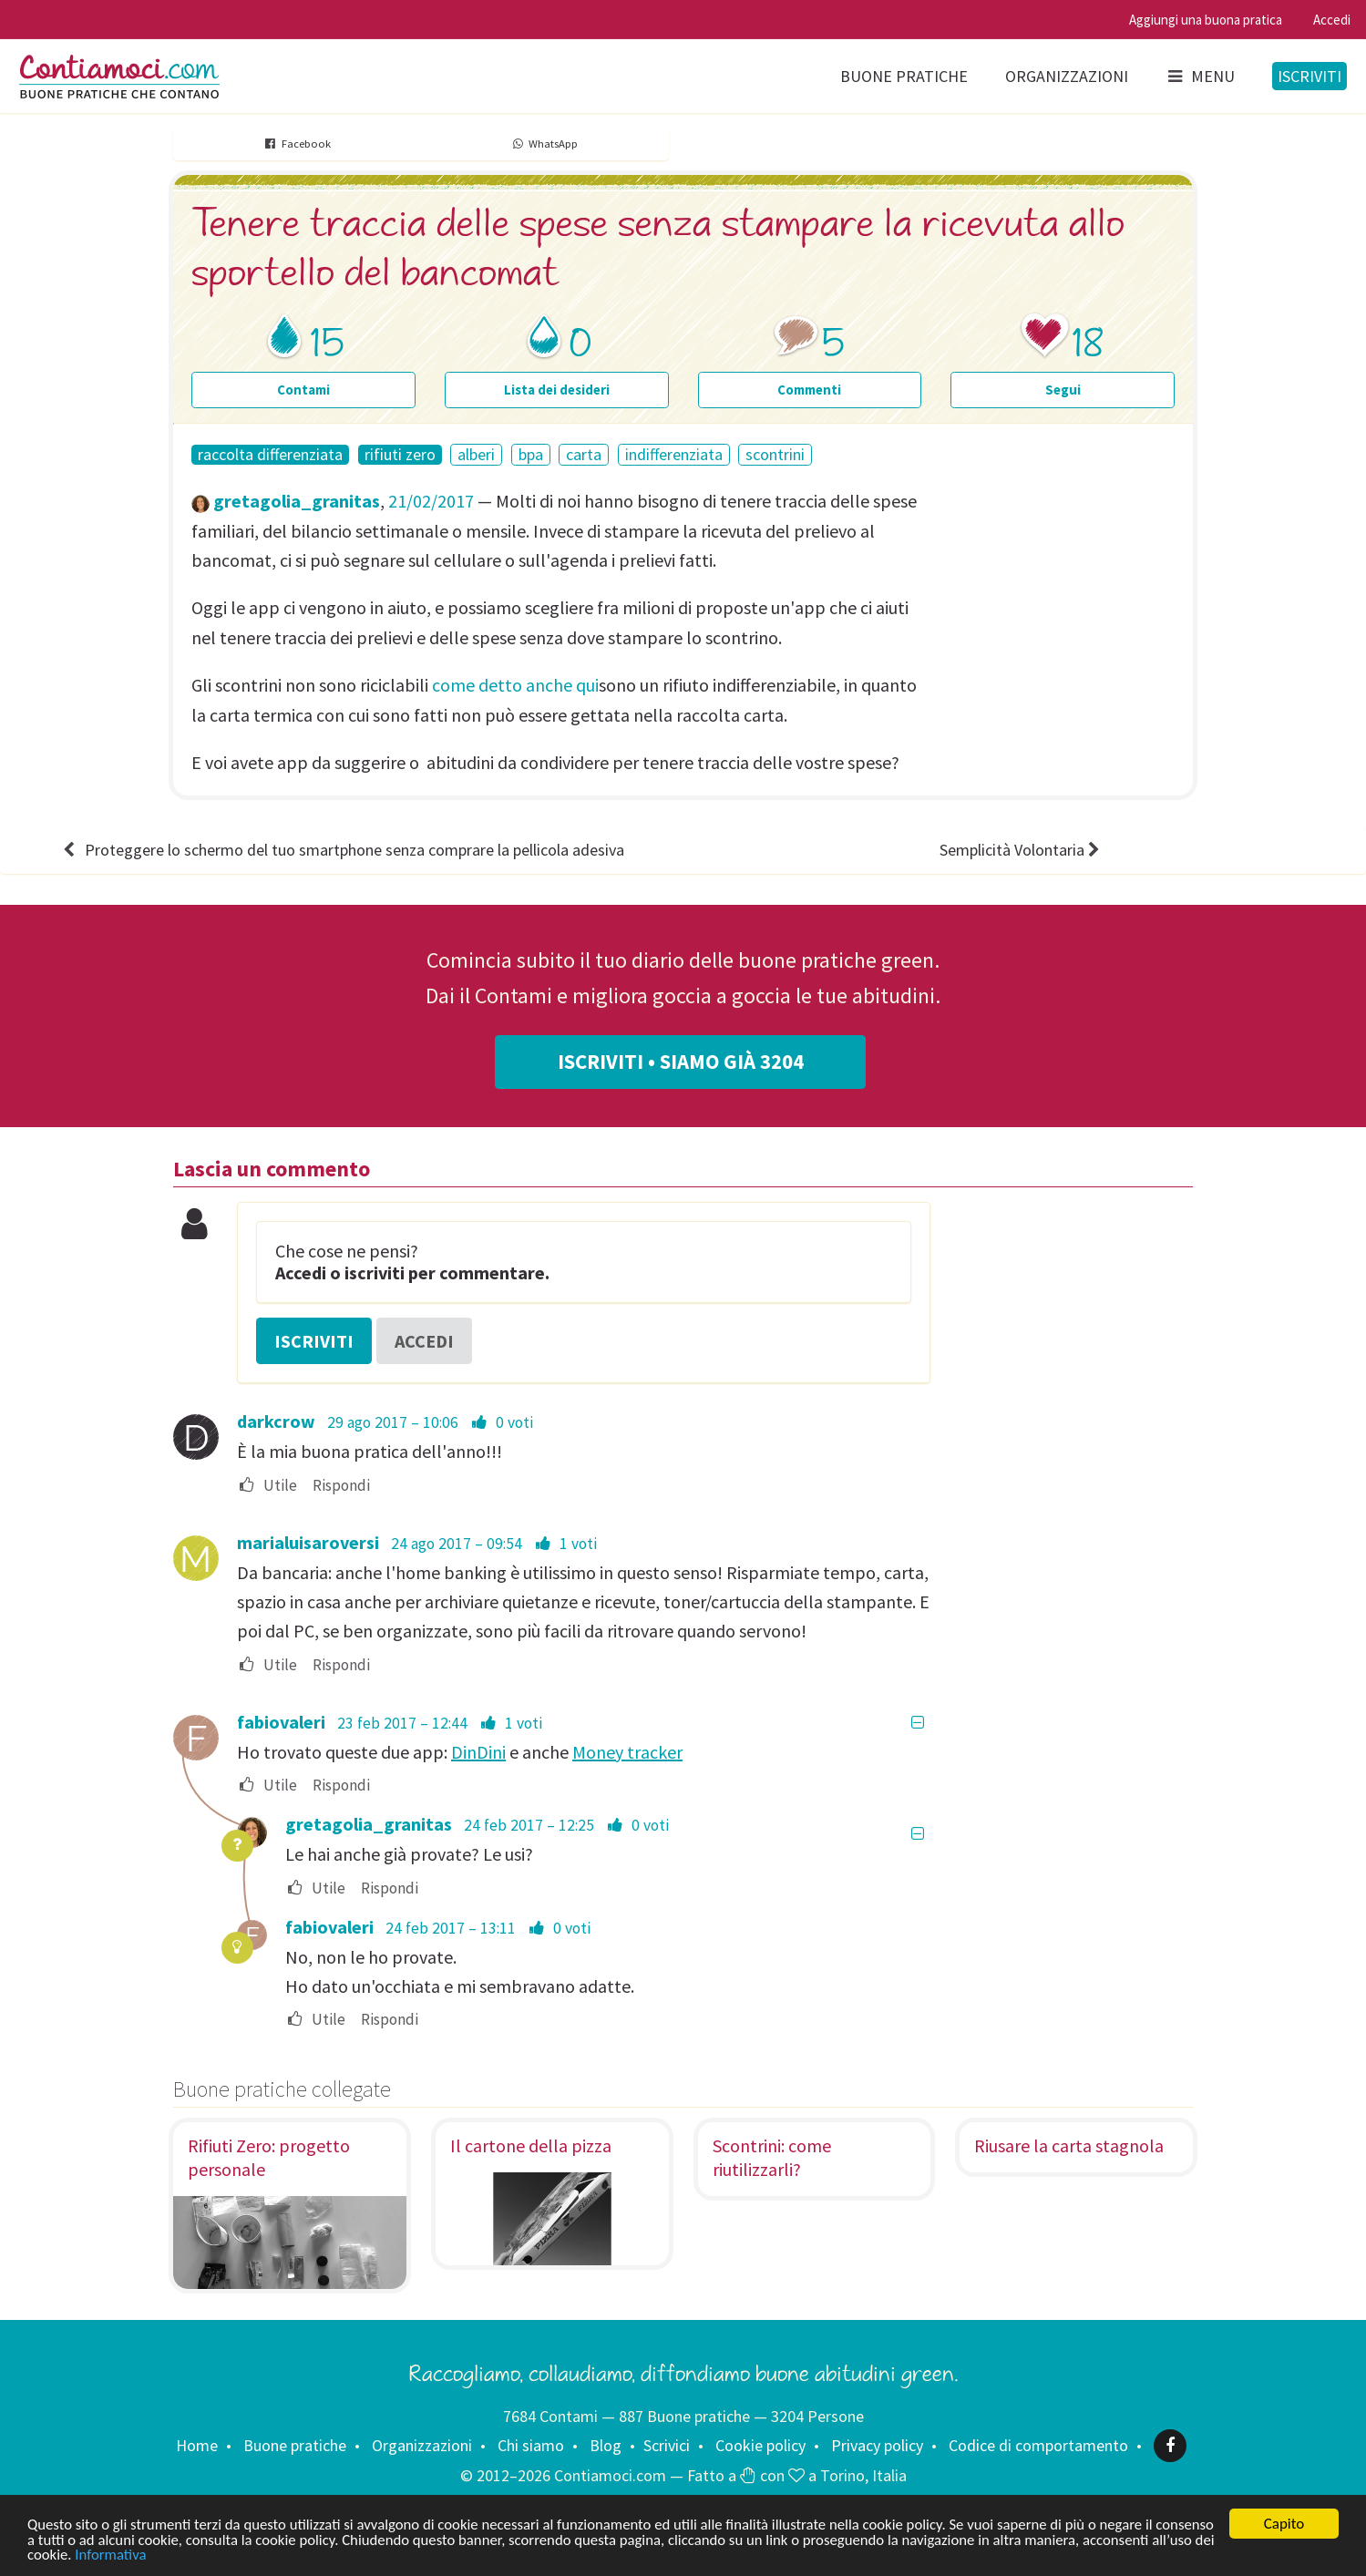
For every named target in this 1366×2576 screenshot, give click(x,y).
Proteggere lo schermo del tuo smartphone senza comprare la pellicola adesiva (341, 849)
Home (197, 2445)
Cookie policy (760, 2445)
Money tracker (627, 1751)
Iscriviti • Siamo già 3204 (681, 1061)
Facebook (296, 143)
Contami (303, 389)
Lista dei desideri (557, 389)
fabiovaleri (281, 1721)
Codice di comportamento (1038, 2445)
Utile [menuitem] (267, 1485)
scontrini (775, 454)
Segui (1063, 389)
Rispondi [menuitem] (341, 1485)
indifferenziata (674, 454)
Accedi (1332, 19)
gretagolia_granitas (296, 500)
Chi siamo (531, 2445)
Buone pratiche (904, 76)
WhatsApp (544, 143)
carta (583, 454)
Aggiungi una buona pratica (1205, 19)
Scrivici (666, 2445)
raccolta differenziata (270, 455)
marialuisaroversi (308, 1542)
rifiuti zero (400, 455)
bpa (531, 454)
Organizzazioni (1066, 76)
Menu (1200, 76)
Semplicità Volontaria (1022, 849)
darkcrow (276, 1421)
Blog (605, 2445)
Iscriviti (1309, 76)
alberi (476, 454)
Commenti (809, 389)
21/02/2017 (431, 500)
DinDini (478, 1751)
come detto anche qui (515, 684)
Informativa (249, 2555)
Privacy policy (877, 2445)
